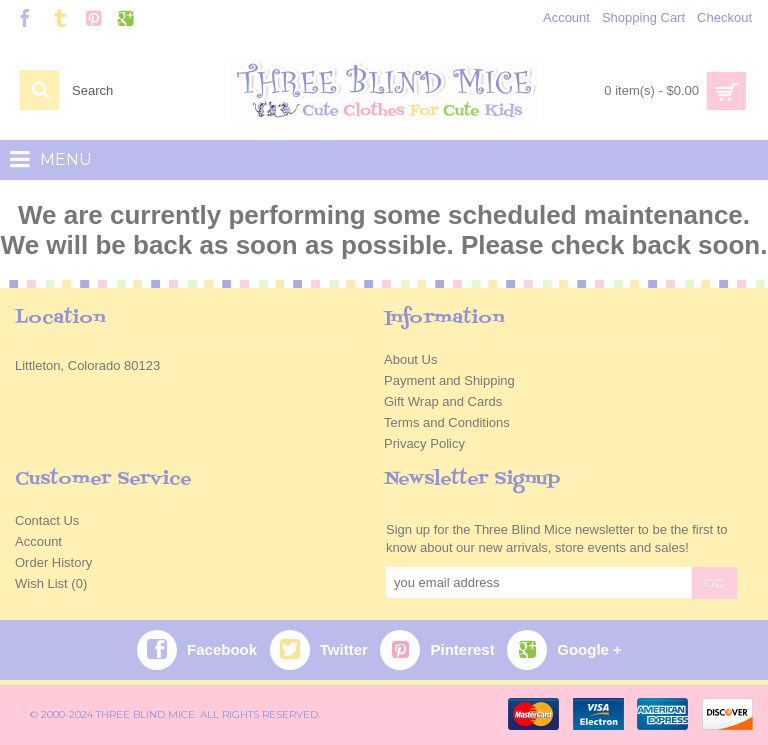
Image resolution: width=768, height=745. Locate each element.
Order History (53, 562)
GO (714, 582)
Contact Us (47, 520)
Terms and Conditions (447, 422)
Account (38, 541)
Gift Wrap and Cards (443, 401)
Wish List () (51, 583)
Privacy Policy (424, 443)
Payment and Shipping (449, 380)
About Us (410, 359)
